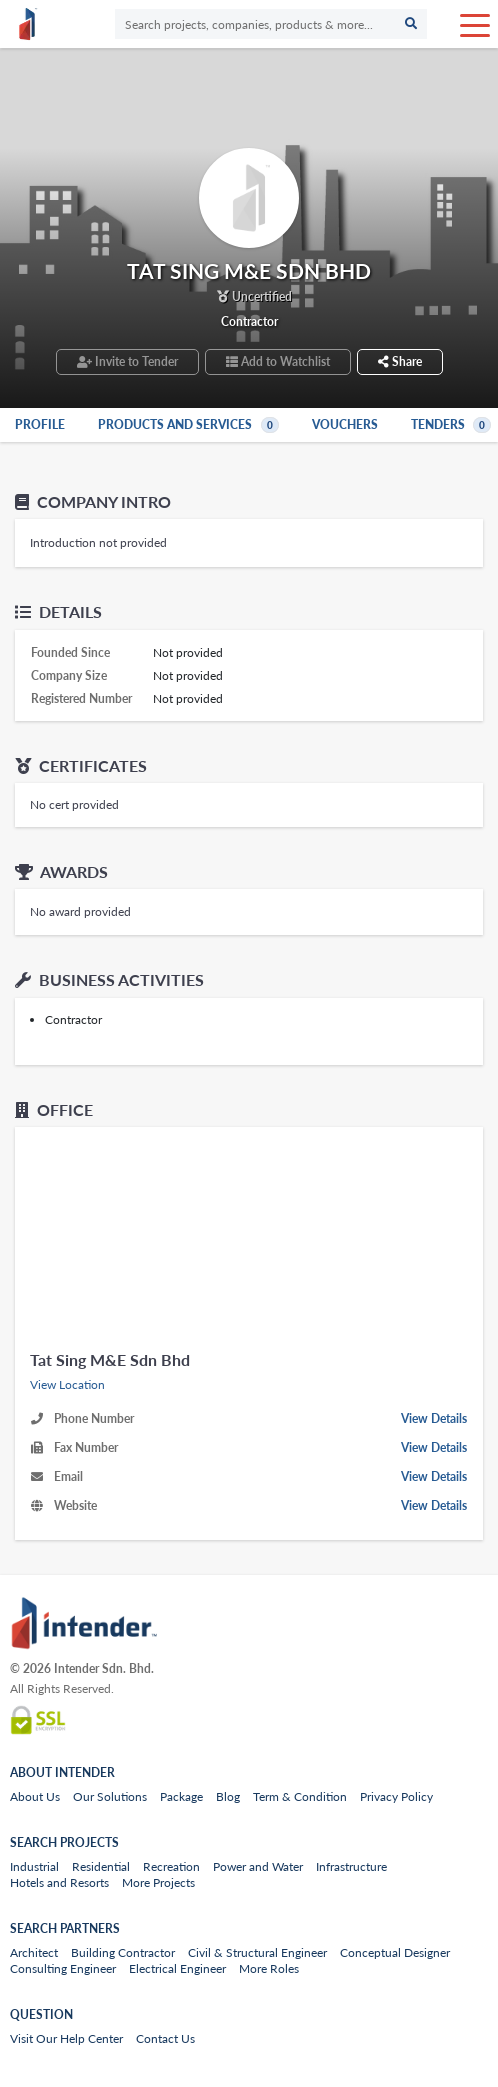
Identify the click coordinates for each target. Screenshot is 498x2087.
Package (181, 1796)
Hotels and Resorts (59, 1882)
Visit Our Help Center (66, 2038)
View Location (67, 1384)
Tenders (453, 424)
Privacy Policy (396, 1796)
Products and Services (190, 424)
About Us (35, 1796)
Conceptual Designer (395, 1952)
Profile (40, 424)
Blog (228, 1796)
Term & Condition (300, 1796)
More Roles (269, 1968)
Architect (34, 1952)
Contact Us (165, 2038)
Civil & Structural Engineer (257, 1952)
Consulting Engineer (63, 1968)
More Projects (158, 1882)
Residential (101, 1866)
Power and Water (258, 1866)
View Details (434, 1418)
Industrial (34, 1866)
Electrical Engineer (177, 1968)
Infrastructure (351, 1866)
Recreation (171, 1866)
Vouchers (345, 424)
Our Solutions (110, 1796)
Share (400, 361)
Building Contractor (123, 1952)
